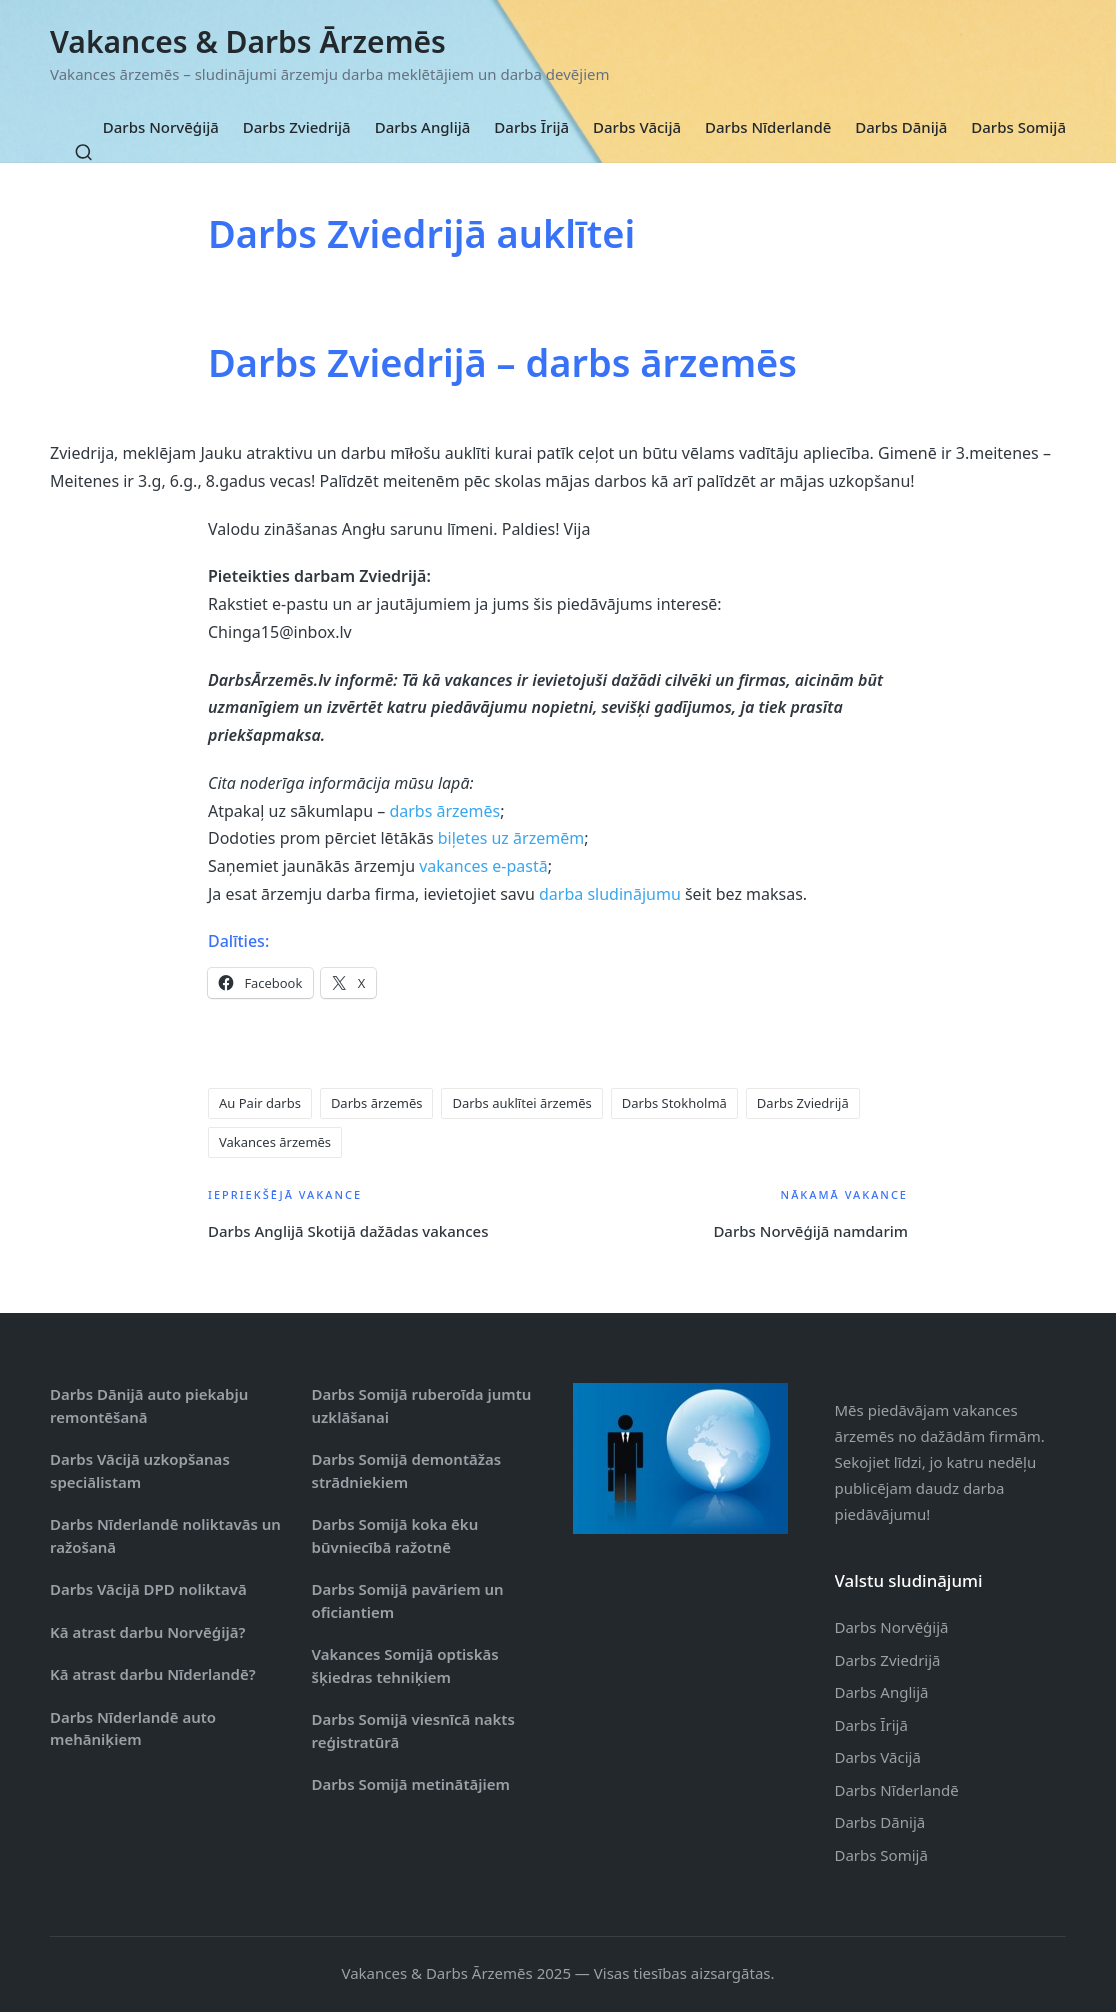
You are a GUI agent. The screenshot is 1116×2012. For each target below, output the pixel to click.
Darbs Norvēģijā (892, 1627)
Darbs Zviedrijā (803, 1103)
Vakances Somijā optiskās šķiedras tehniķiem (405, 1665)
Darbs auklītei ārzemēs (521, 1103)
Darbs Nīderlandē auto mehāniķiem (133, 1728)
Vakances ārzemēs (275, 1142)
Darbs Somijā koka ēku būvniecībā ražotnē (395, 1535)
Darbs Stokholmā (674, 1103)
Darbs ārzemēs (377, 1103)
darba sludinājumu (610, 894)
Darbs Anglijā (882, 1692)
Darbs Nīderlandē (897, 1790)
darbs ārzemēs (444, 811)
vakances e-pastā (483, 866)
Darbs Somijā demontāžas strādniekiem (407, 1470)
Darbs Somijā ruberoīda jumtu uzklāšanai (422, 1405)
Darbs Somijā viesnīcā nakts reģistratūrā (413, 1730)
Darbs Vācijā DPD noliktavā (148, 1589)
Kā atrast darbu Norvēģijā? (147, 1632)
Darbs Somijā (881, 1855)
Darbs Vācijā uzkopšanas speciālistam (140, 1470)
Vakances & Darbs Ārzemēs (248, 41)
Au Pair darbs (260, 1103)
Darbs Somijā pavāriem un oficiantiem (408, 1600)
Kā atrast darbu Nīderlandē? (153, 1674)
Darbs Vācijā (878, 1757)
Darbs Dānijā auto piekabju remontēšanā (149, 1405)
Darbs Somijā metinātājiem (411, 1784)
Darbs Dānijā (880, 1822)
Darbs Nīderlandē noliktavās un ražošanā (165, 1535)
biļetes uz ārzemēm (511, 838)
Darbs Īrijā (871, 1725)
